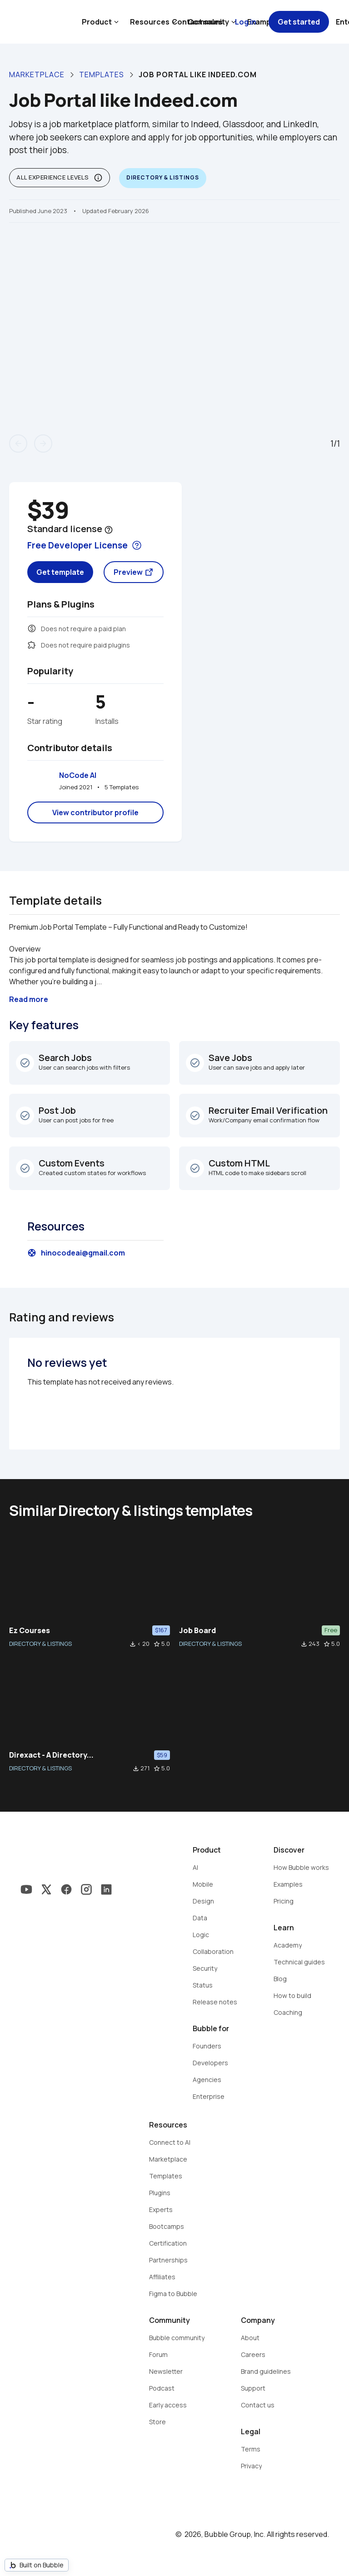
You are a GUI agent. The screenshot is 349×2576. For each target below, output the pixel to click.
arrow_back (18, 443)
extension (31, 644)
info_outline (98, 177)
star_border (156, 1644)
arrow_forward (43, 443)
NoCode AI (77, 775)
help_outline (108, 529)
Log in (245, 22)
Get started (299, 22)
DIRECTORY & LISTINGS (40, 1643)
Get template (60, 572)
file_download (132, 1644)
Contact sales (197, 22)
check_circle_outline (25, 1062)
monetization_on (31, 628)
